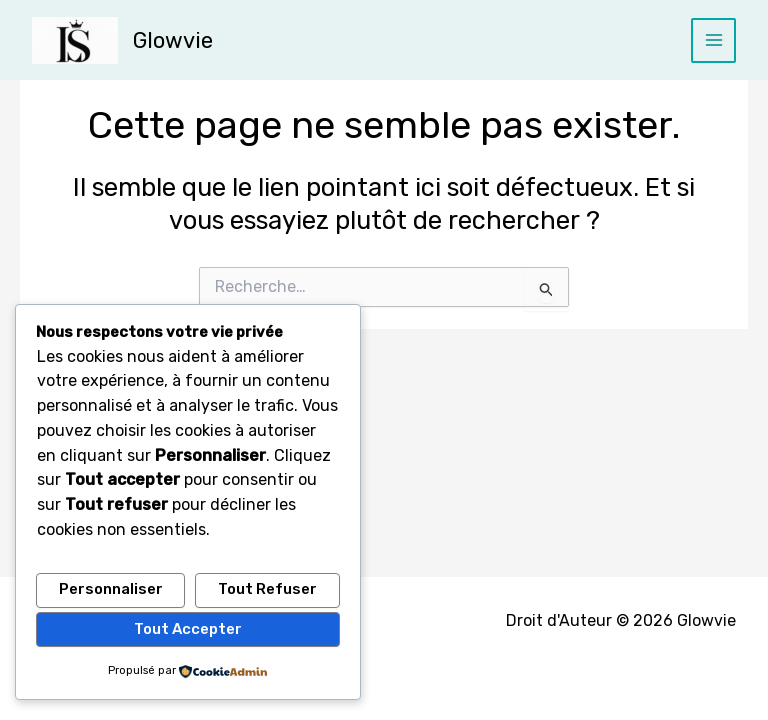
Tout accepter (188, 629)
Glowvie (173, 39)
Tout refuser (267, 590)
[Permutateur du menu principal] (713, 40)
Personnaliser (111, 590)
